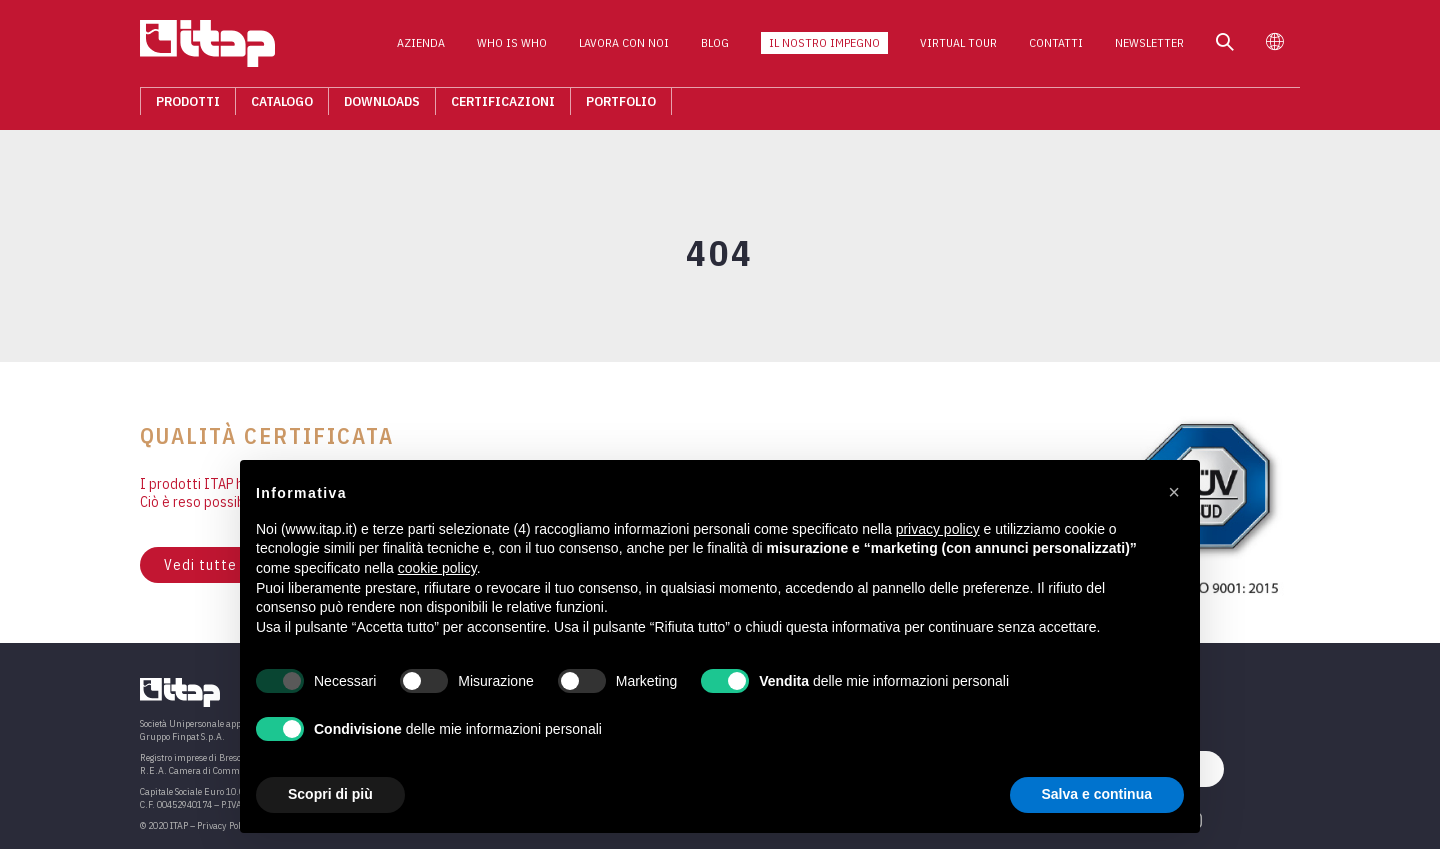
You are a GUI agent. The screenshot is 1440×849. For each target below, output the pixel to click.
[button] (1174, 492)
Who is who (512, 48)
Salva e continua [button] (1097, 794)
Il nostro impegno (824, 48)
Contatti (1056, 48)
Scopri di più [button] (330, 794)
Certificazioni (503, 106)
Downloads (382, 106)
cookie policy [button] (437, 568)
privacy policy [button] (938, 529)
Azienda (421, 48)
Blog (715, 48)
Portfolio (621, 106)
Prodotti (188, 106)
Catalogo (282, 106)
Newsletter (1149, 48)
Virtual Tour (958, 48)
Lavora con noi (624, 48)
